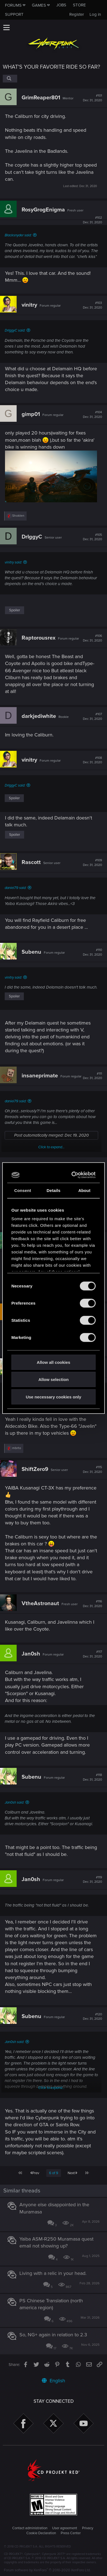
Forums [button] (13, 5)
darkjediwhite (39, 716)
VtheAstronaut (40, 1603)
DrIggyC (32, 537)
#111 (92, 1076)
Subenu (31, 952)
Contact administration (29, 2528)
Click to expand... (51, 1147)
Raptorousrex (38, 638)
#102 (92, 220)
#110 (92, 952)
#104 (92, 414)
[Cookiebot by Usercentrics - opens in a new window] (73, 1175)
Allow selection (53, 1379)
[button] (6, 27)
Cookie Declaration (41, 2533)
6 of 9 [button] (53, 2173)
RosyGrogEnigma (43, 209)
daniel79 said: (15, 888)
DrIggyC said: (15, 330)
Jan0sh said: (14, 1802)
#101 (92, 98)
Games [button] (39, 5)
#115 (92, 1469)
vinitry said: (13, 562)
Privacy (87, 2528)
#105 (92, 537)
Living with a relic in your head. (52, 2273)
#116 (92, 1603)
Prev (34, 2173)
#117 (92, 1654)
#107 (92, 716)
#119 (92, 1879)
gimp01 (31, 414)
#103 (92, 305)
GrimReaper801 (41, 97)
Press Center (71, 2533)
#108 (92, 760)
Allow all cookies (53, 1362)
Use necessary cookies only (53, 1396)
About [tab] (84, 1190)
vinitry (29, 305)
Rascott (31, 862)
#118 (92, 1777)
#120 (92, 2016)
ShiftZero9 (35, 1469)
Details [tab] (53, 1190)
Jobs (61, 4)
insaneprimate (40, 1075)
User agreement (64, 2528)
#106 (92, 638)
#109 (92, 862)
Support (14, 14)
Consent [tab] (22, 1190)
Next (72, 2173)
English (53, 2381)
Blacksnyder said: (18, 235)
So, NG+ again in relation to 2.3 (53, 2335)
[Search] (10, 78)
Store (79, 4)
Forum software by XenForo (47, 2570)
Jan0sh (31, 1654)
